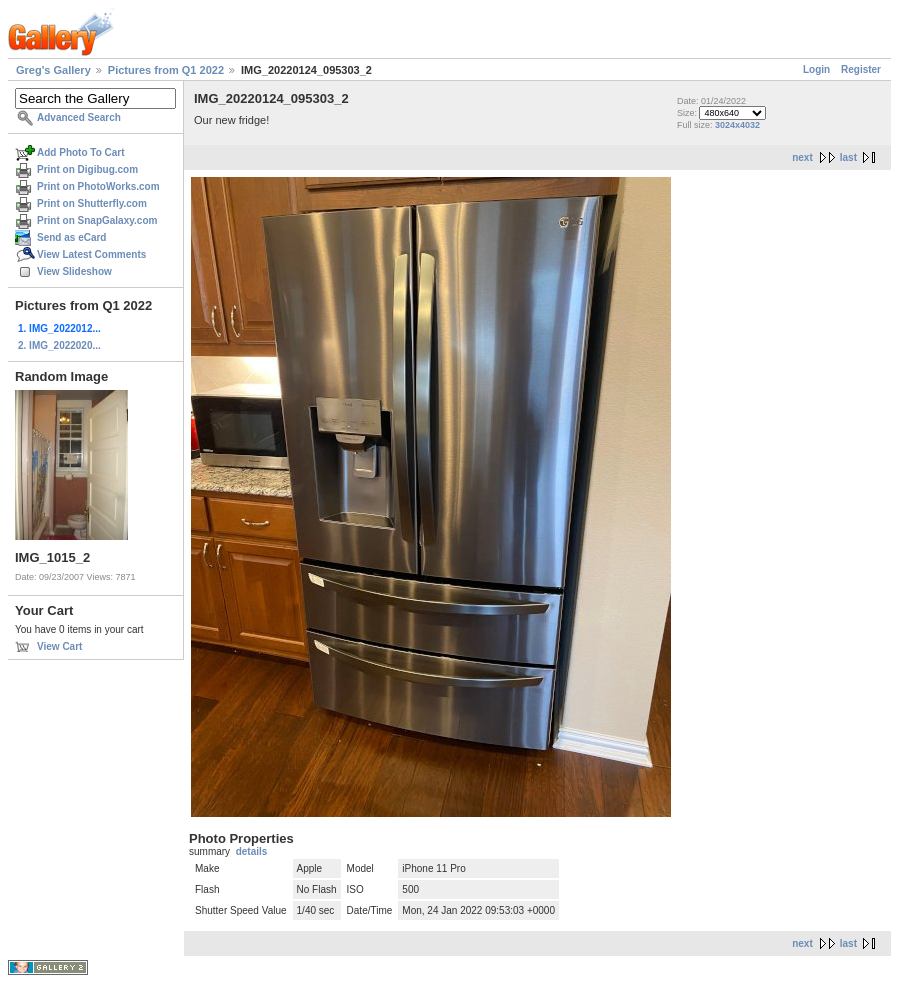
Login (816, 69)
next (802, 157)
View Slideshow (74, 271)
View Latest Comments (91, 254)
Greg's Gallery (53, 70)
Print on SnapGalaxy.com (97, 220)
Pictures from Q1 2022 (166, 70)
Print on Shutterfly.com (92, 203)
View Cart (59, 646)
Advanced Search (79, 117)
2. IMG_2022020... (59, 345)
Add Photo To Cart (81, 152)
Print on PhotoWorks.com (98, 186)
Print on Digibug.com (87, 169)
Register (861, 69)
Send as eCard (71, 237)
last (848, 157)
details (252, 851)
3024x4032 (737, 125)
